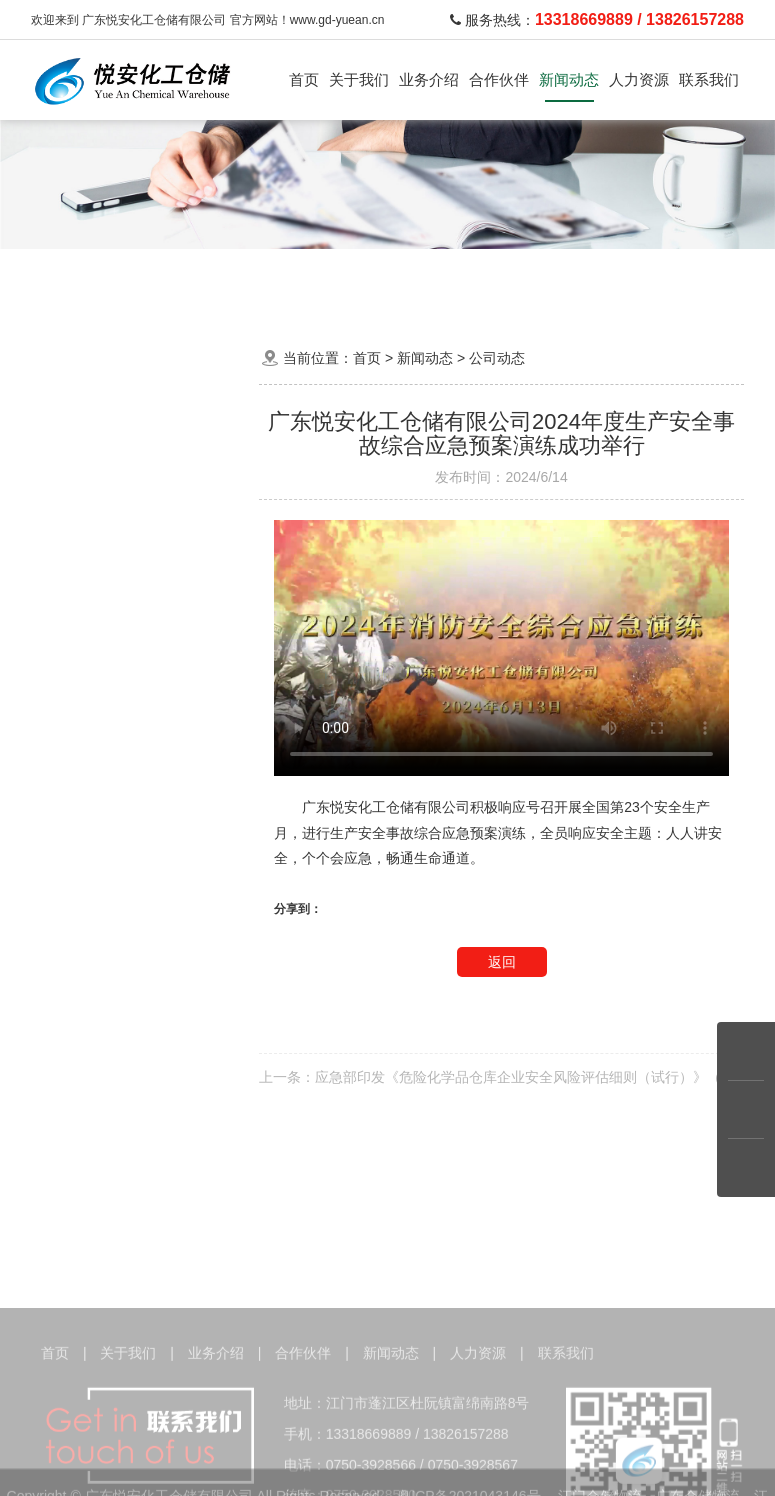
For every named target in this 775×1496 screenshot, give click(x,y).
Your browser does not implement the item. (501, 648)
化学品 (157, 275)
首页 (304, 79)
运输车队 (296, 275)
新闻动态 (569, 79)
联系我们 (709, 79)
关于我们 (359, 79)
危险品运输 (223, 275)
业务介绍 (429, 79)
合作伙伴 (499, 79)
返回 (502, 962)
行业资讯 (138, 481)
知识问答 (138, 527)
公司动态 (138, 434)
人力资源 (639, 79)
